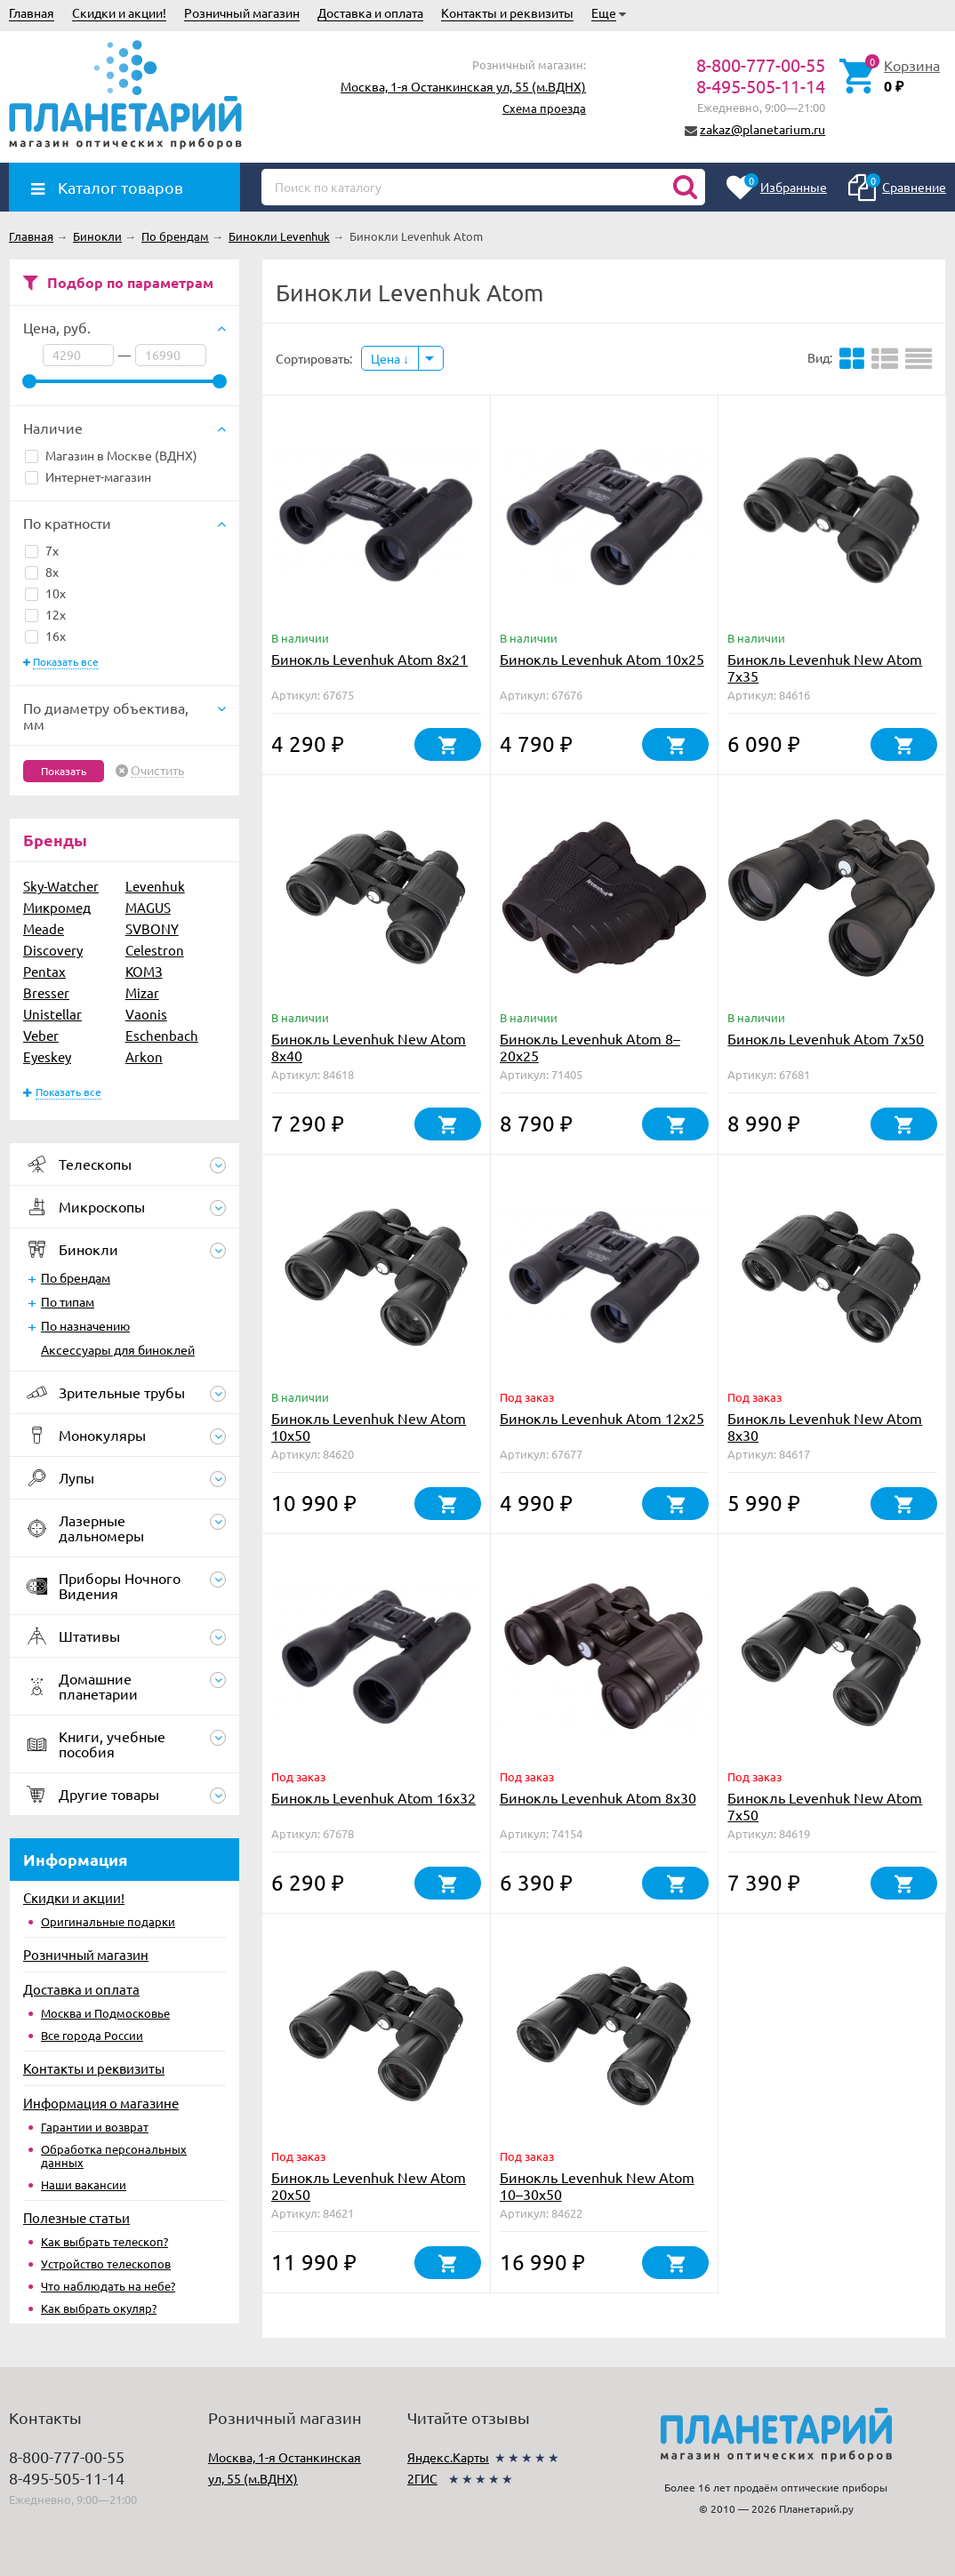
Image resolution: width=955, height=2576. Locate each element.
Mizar (142, 992)
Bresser (46, 992)
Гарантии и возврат (94, 2126)
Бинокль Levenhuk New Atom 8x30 (824, 1426)
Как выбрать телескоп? (104, 2241)
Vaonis (146, 1013)
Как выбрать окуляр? (98, 2308)
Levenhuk (155, 885)
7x (42, 550)
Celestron (154, 949)
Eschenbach (161, 1035)
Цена (390, 358)
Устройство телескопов (106, 2263)
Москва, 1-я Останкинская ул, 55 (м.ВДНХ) (463, 86)
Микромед (57, 907)
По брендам (75, 1277)
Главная (31, 12)
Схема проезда (544, 108)
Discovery (53, 949)
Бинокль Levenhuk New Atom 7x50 (824, 1805)
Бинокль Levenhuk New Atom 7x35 (824, 667)
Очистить (157, 771)
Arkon (144, 1056)
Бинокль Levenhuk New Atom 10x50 (368, 1426)
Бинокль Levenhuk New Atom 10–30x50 (597, 2185)
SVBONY (152, 928)
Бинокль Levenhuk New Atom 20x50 (368, 2185)
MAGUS (148, 907)
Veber (41, 1035)
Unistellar (52, 1013)
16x (45, 636)
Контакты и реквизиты (507, 12)
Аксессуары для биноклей (118, 1349)
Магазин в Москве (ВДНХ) (111, 455)
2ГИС (422, 2478)
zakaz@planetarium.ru (762, 129)
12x (45, 614)
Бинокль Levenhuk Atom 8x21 (369, 659)
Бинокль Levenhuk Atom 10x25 (602, 659)
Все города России (92, 2035)
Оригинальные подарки (108, 1921)
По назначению (85, 1325)
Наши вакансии (83, 2184)
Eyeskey (47, 1056)
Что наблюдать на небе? (108, 2285)
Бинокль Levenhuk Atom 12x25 (602, 1418)
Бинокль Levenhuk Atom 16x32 (373, 1797)
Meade (43, 928)
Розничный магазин (242, 12)
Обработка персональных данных (114, 2155)
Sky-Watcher (61, 885)
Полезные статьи (76, 2217)
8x (42, 572)
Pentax (44, 971)
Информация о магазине (101, 2102)
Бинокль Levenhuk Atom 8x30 (598, 1797)
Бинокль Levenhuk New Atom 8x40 (368, 1046)
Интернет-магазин (88, 476)
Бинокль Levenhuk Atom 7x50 (825, 1038)
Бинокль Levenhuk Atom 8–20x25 (590, 1046)
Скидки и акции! (119, 12)
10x (45, 593)
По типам (67, 1301)
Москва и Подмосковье (105, 2012)
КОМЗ (144, 971)
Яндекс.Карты (448, 2457)
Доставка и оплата (370, 12)
